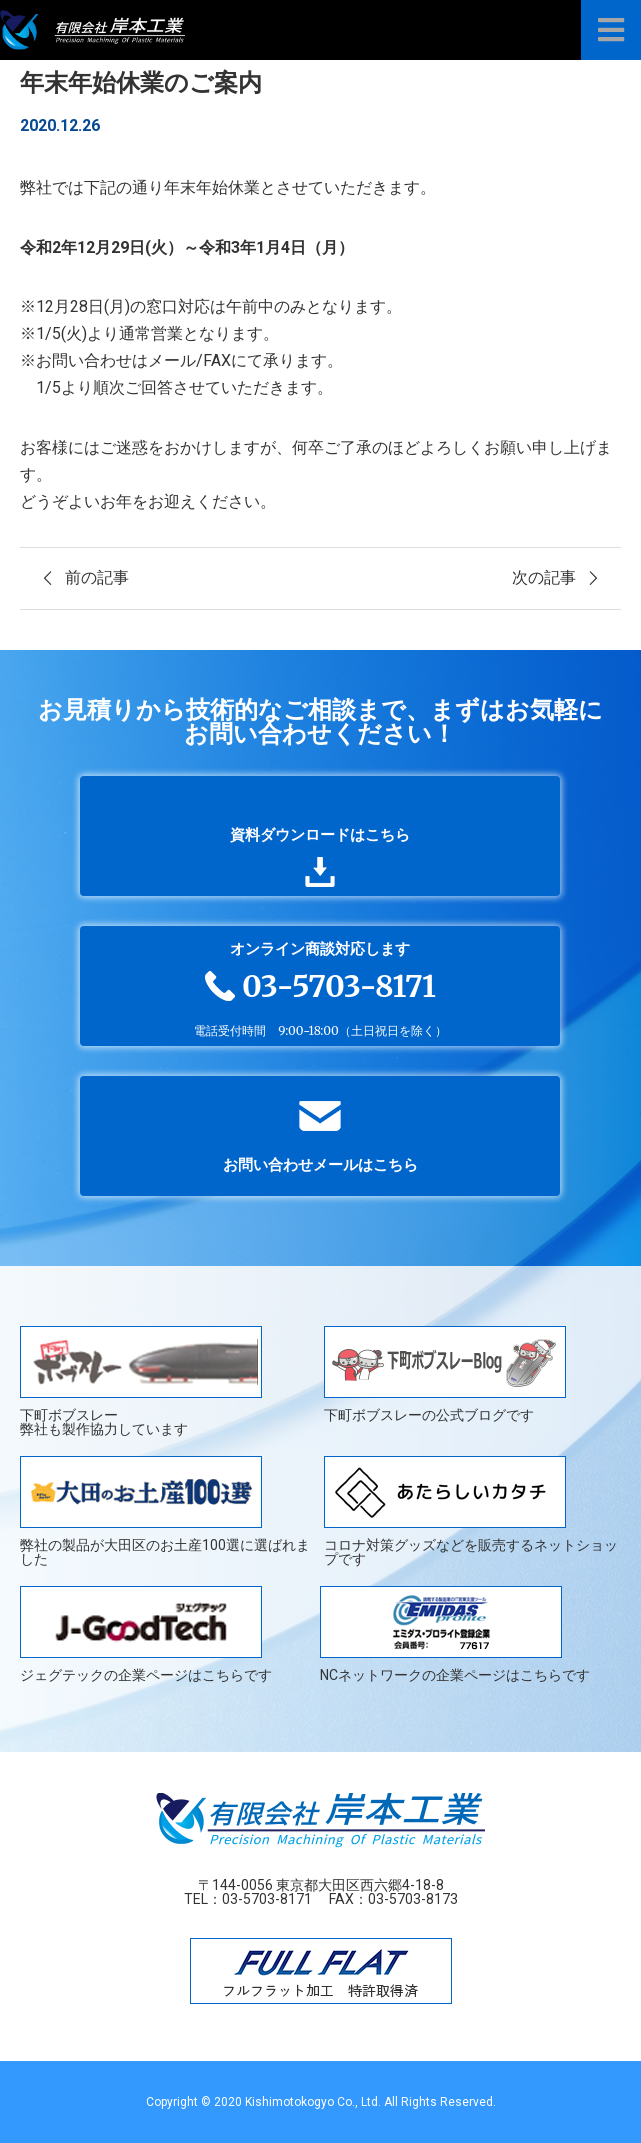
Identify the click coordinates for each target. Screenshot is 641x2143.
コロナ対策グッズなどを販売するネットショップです (471, 1511)
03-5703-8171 (267, 1899)
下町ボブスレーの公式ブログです (445, 1374)
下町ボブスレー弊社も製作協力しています (141, 1381)
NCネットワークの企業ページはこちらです (455, 1634)
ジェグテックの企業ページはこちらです (146, 1634)
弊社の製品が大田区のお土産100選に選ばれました (165, 1511)
